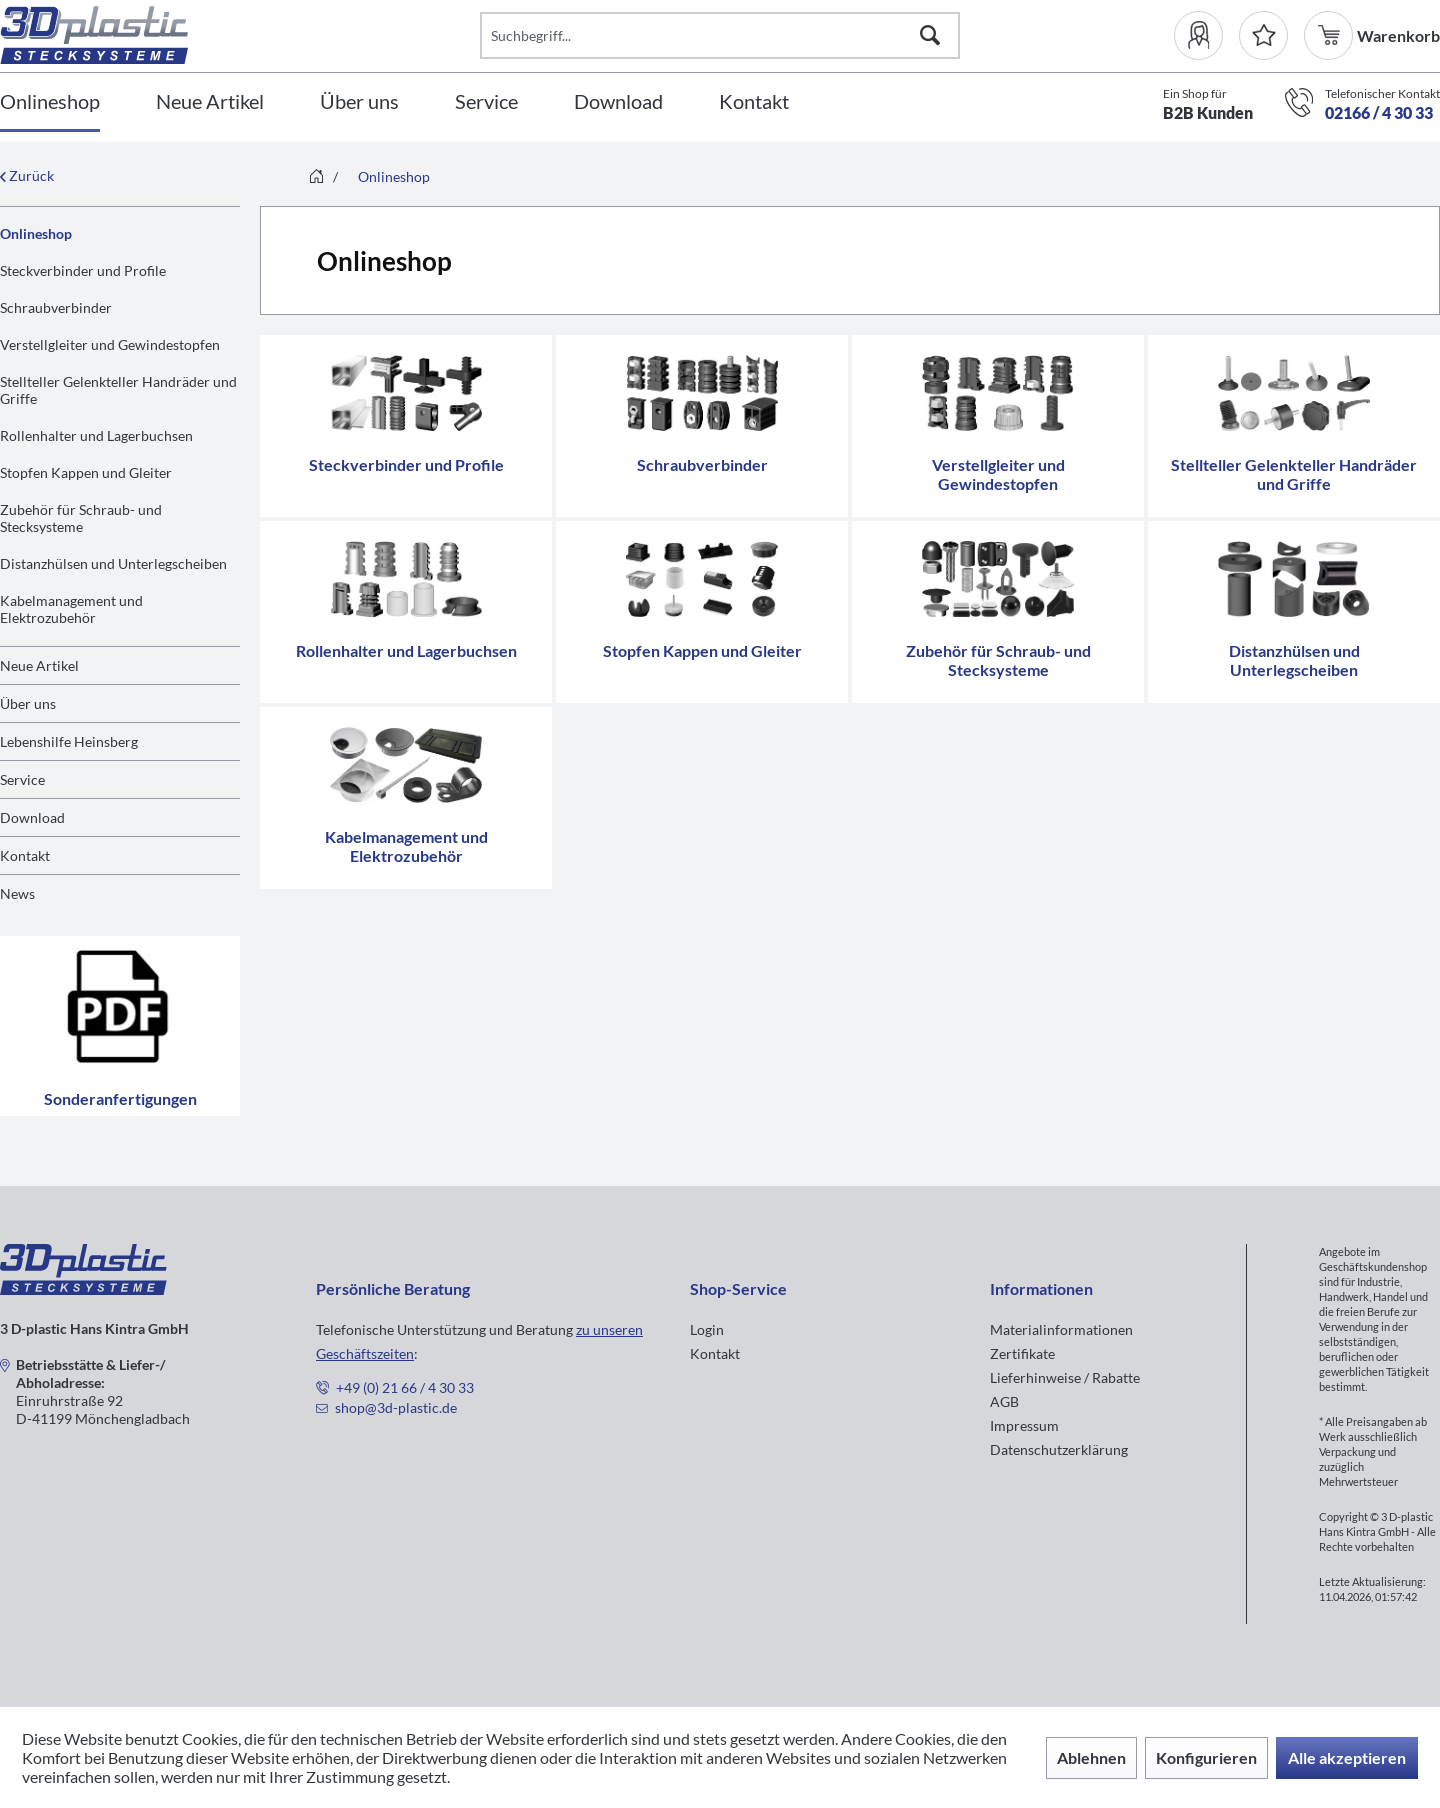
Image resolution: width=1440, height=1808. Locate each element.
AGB (1004, 1401)
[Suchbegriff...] (720, 35)
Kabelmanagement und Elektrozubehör (71, 609)
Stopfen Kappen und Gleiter (86, 472)
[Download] (618, 102)
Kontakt (25, 855)
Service (22, 779)
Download (32, 817)
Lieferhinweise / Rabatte (1065, 1377)
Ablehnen (1091, 1757)
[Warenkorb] (1330, 35)
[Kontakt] (754, 102)
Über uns (28, 703)
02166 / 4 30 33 (1379, 112)
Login (707, 1329)
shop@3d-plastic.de (396, 1407)
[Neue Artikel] (210, 102)
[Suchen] (930, 35)
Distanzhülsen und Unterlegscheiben (113, 563)
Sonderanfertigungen (120, 1026)
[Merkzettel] (1263, 35)
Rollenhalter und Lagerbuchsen (96, 435)
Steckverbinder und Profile (83, 270)
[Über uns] (359, 102)
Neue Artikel (39, 665)
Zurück (27, 175)
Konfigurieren (1206, 1757)
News (17, 893)
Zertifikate (1022, 1353)
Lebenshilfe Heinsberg (69, 741)
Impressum (1024, 1425)
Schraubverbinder (56, 307)
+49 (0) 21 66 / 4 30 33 (405, 1387)
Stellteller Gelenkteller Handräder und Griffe (118, 390)
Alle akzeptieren (1347, 1757)
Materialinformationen (1061, 1329)
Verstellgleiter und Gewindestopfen (110, 344)
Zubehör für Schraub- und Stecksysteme (81, 518)
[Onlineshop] (50, 102)
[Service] (486, 102)
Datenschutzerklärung (1059, 1449)
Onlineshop (36, 233)
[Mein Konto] (1206, 35)
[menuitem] (1206, 35)
